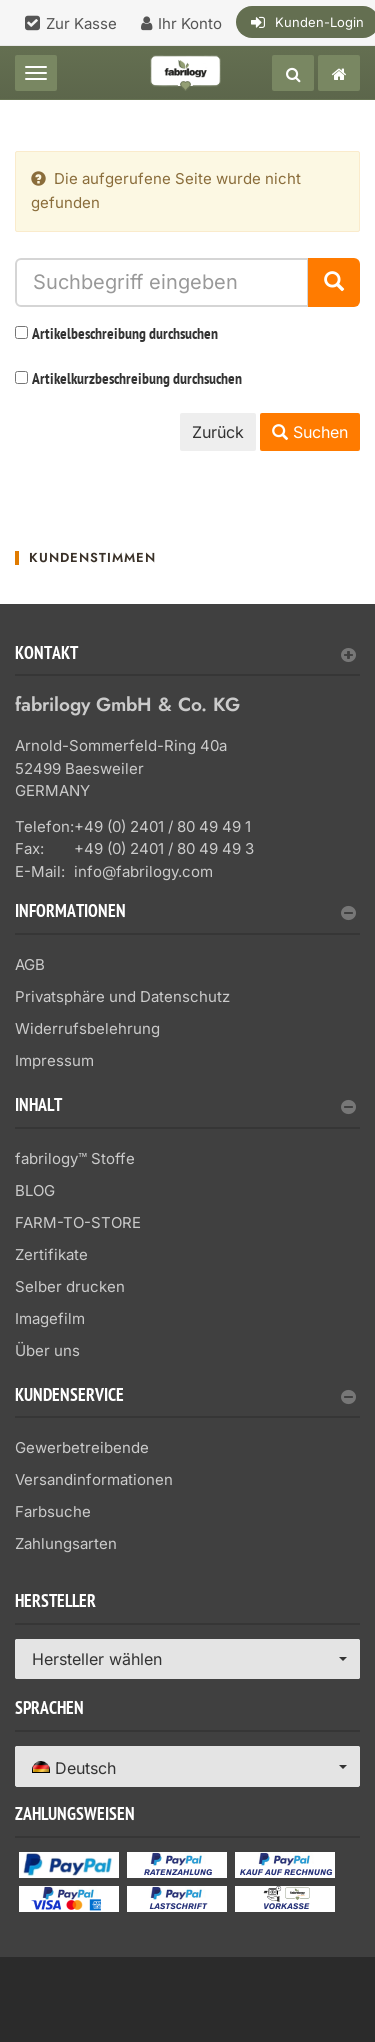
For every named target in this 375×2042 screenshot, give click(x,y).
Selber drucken (70, 1286)
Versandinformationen (94, 1479)
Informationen (185, 913)
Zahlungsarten (66, 1543)
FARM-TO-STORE (78, 1222)
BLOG (35, 1190)
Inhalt (185, 1107)
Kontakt (185, 655)
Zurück (218, 432)
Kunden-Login (319, 22)
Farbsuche (53, 1511)
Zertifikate (51, 1254)
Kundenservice (185, 1397)
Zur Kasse (81, 23)
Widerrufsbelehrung (87, 1028)
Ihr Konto (190, 23)
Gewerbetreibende (82, 1447)
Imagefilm (50, 1318)
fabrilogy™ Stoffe (75, 1158)
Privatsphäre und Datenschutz (122, 996)
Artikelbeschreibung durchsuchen (125, 335)
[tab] (187, 661)
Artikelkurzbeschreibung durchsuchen (137, 380)
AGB (30, 964)
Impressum (54, 1060)
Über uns (47, 1350)
